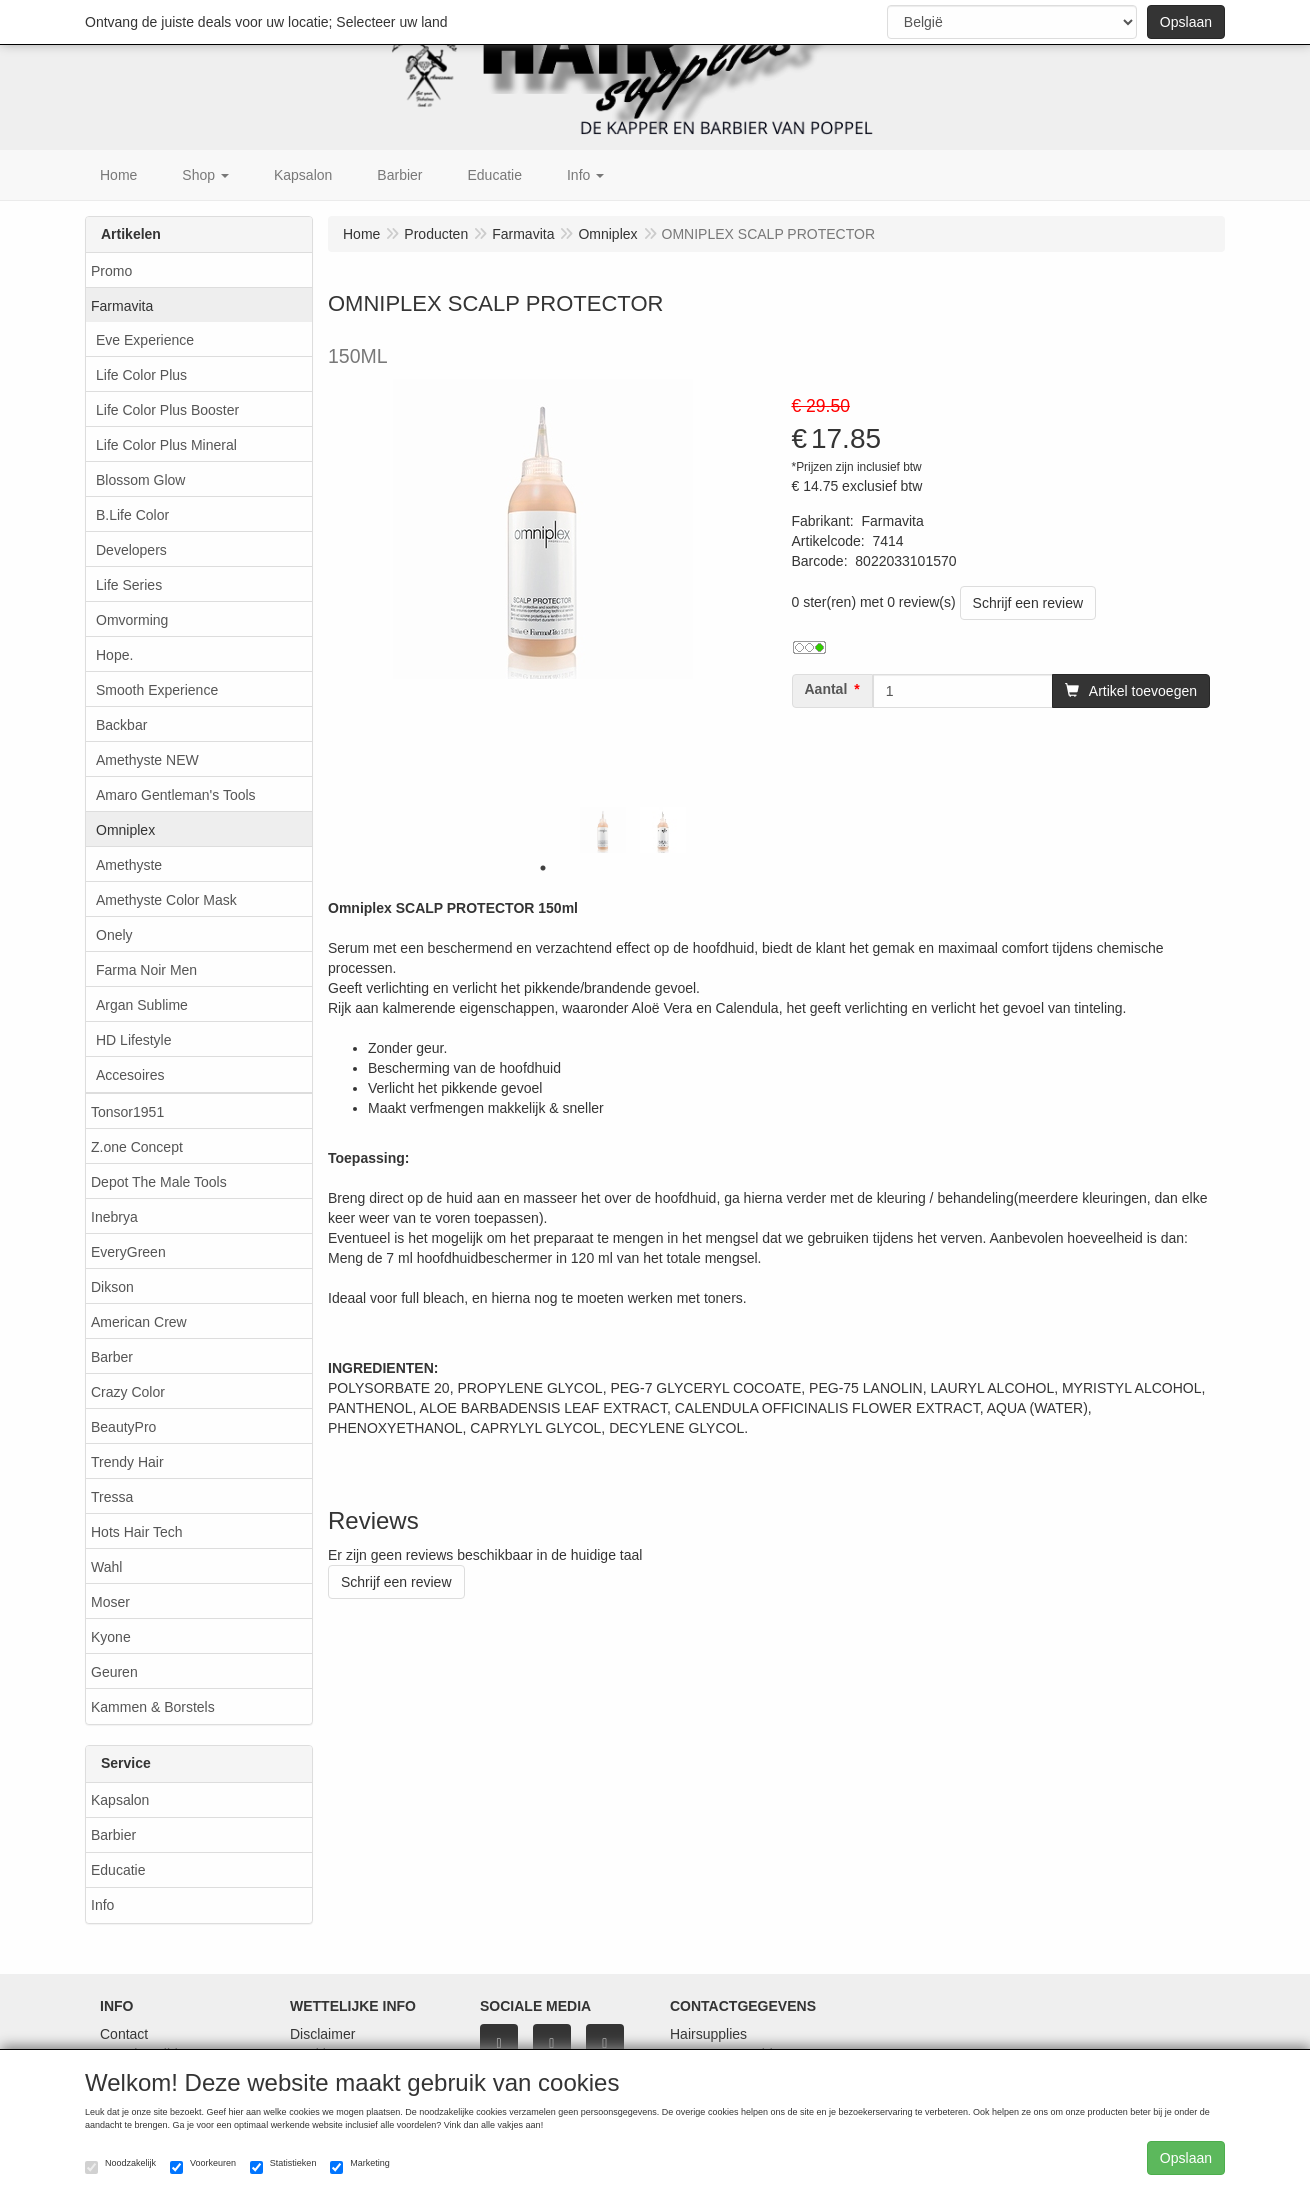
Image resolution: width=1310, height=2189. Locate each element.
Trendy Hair (127, 1462)
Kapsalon (120, 1800)
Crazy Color (128, 1392)
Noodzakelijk (120, 2166)
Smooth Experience (157, 690)
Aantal (826, 689)
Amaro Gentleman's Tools (176, 795)
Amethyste (129, 865)
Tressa (112, 1497)
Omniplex (125, 830)
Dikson (112, 1287)
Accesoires (130, 1075)
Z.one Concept (137, 1147)
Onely (114, 935)
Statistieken (283, 2166)
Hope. (114, 655)
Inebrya (114, 1217)
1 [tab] (543, 868)
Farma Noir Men (146, 970)
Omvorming (132, 620)
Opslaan (1186, 22)
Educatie (118, 1870)
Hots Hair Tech (137, 1532)
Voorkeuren (203, 2166)
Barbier (113, 1835)
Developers (131, 550)
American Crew (139, 1322)
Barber (112, 1357)
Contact (124, 2034)
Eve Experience (145, 340)
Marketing (360, 2166)
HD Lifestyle (133, 1040)
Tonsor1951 (127, 1112)
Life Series (129, 585)
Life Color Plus (141, 375)
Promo (111, 271)
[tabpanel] (603, 830)
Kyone (111, 1637)
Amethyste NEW (147, 760)
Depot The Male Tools (159, 1182)
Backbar (121, 725)
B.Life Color (132, 515)
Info (102, 1905)
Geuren (114, 1672)
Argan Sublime (142, 1005)
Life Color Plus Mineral (166, 445)
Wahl (106, 1567)
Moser (110, 1602)
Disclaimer (322, 2034)
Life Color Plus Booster (167, 410)
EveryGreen (128, 1252)
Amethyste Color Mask (166, 900)
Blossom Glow (140, 480)
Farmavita (122, 306)
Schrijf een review (1028, 603)
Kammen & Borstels (153, 1707)
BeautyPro (123, 1427)
